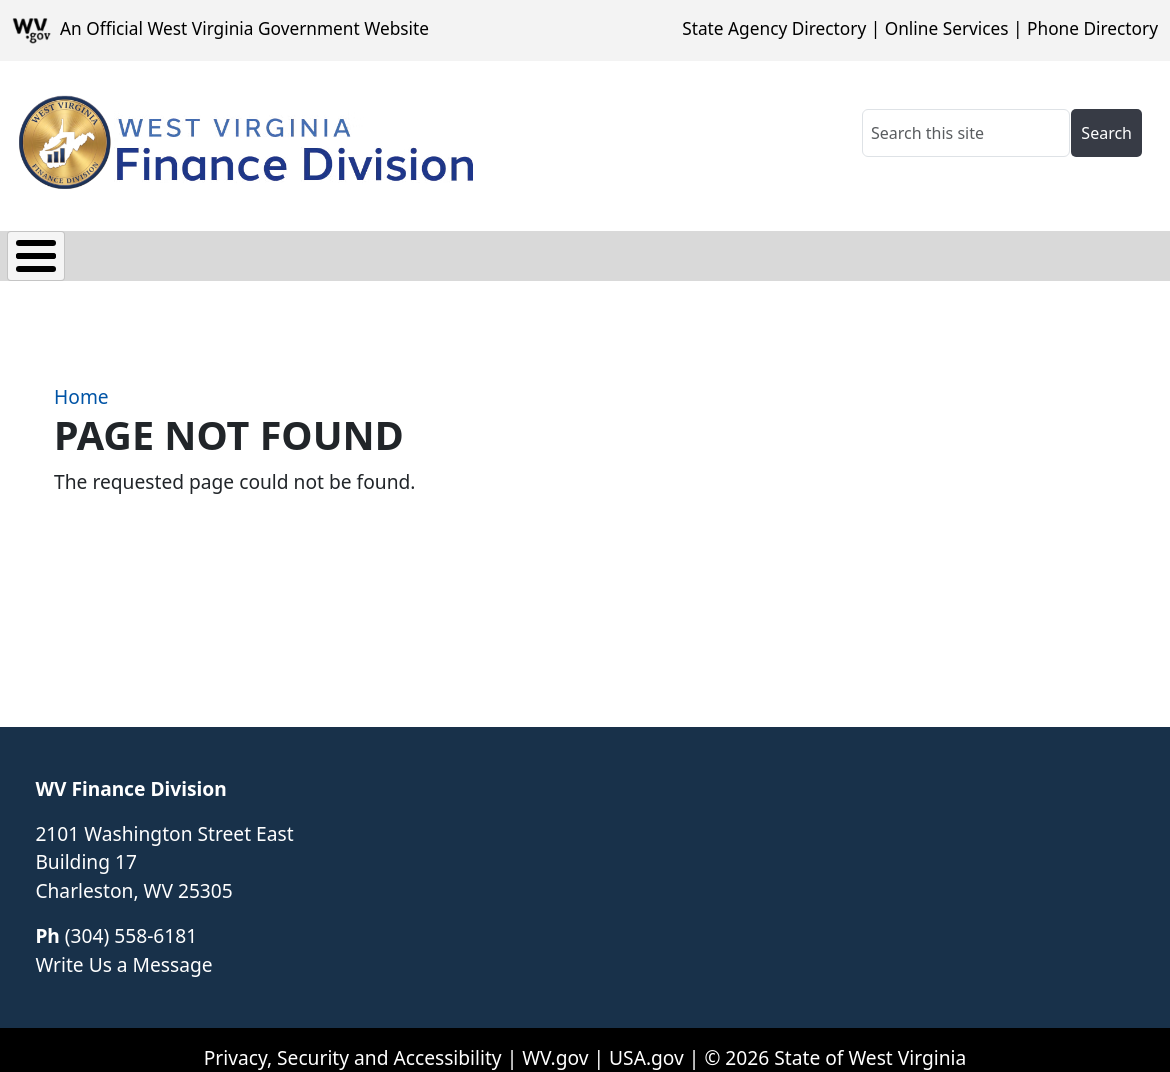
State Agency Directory (774, 28)
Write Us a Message (123, 949)
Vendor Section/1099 (471, 250)
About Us (807, 250)
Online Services (947, 28)
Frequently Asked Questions (1016, 250)
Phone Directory (1092, 28)
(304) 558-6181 (131, 920)
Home (81, 382)
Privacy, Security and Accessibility (353, 1042)
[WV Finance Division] (243, 141)
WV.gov (555, 1042)
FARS (315, 250)
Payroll (221, 250)
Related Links (665, 250)
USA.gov (646, 1042)
